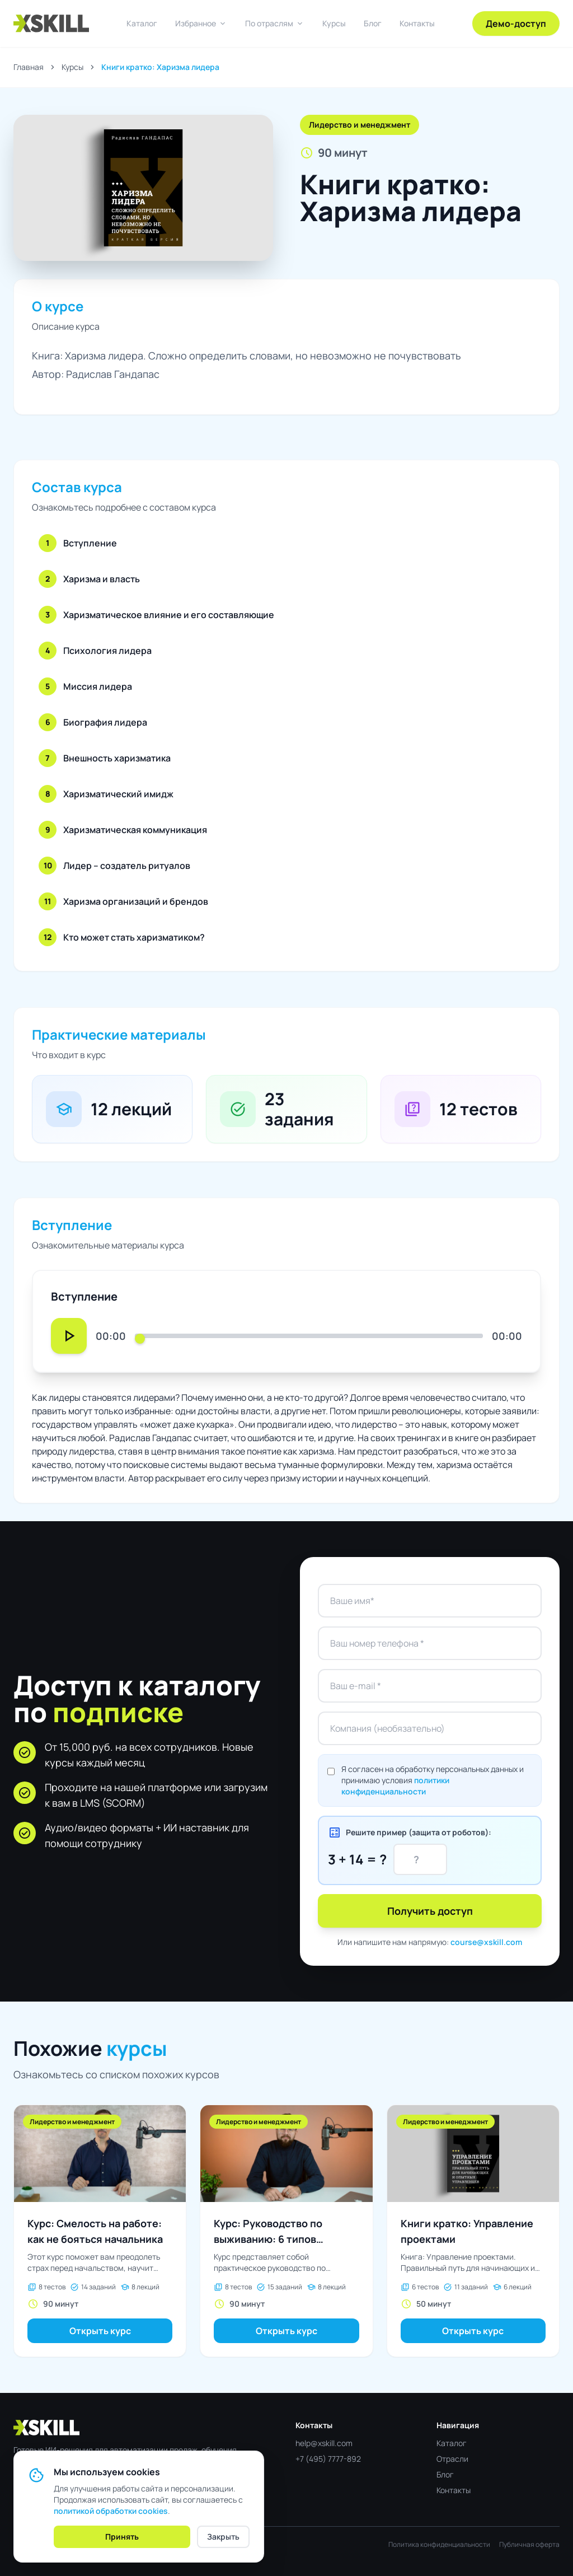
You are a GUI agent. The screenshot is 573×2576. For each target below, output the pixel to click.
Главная (28, 67)
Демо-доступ (516, 23)
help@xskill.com (324, 2443)
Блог (373, 23)
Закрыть (223, 2536)
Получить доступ (430, 1911)
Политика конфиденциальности (439, 2544)
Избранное (201, 23)
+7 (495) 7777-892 (328, 2458)
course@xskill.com (486, 1942)
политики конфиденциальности (395, 1786)
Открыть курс (100, 2331)
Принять (122, 2536)
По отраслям (274, 23)
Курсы (334, 23)
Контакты (417, 23)
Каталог (141, 23)
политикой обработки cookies (111, 2510)
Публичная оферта (529, 2544)
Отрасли (452, 2458)
